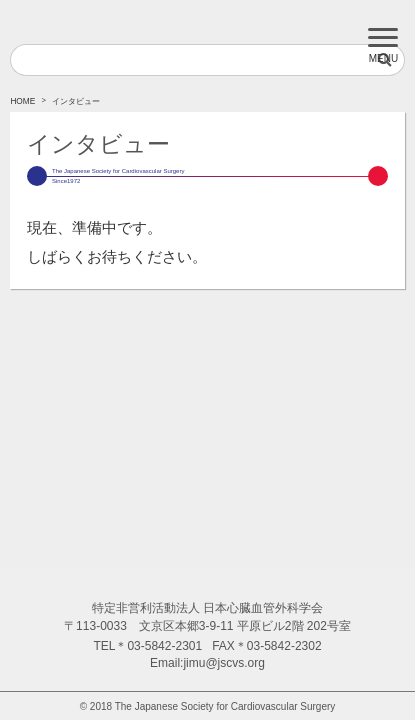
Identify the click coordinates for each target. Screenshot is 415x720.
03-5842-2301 (164, 646)
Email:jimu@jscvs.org (207, 663)
